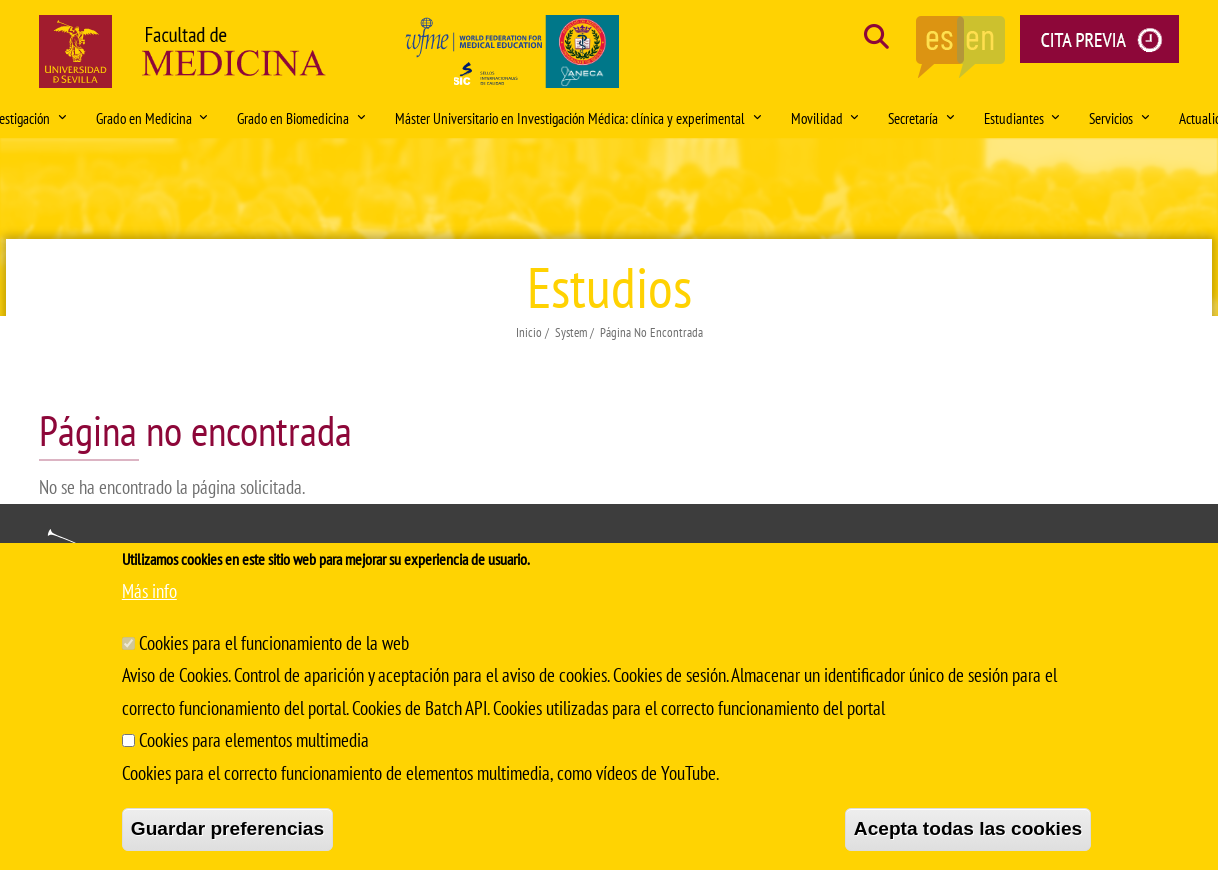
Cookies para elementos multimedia (254, 740)
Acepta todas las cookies (968, 828)
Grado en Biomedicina (301, 118)
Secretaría (921, 118)
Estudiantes (1022, 118)
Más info (149, 591)
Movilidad (825, 118)
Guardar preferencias (227, 828)
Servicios (1119, 118)
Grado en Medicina (152, 118)
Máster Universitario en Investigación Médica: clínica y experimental (578, 118)
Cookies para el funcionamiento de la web (274, 643)
